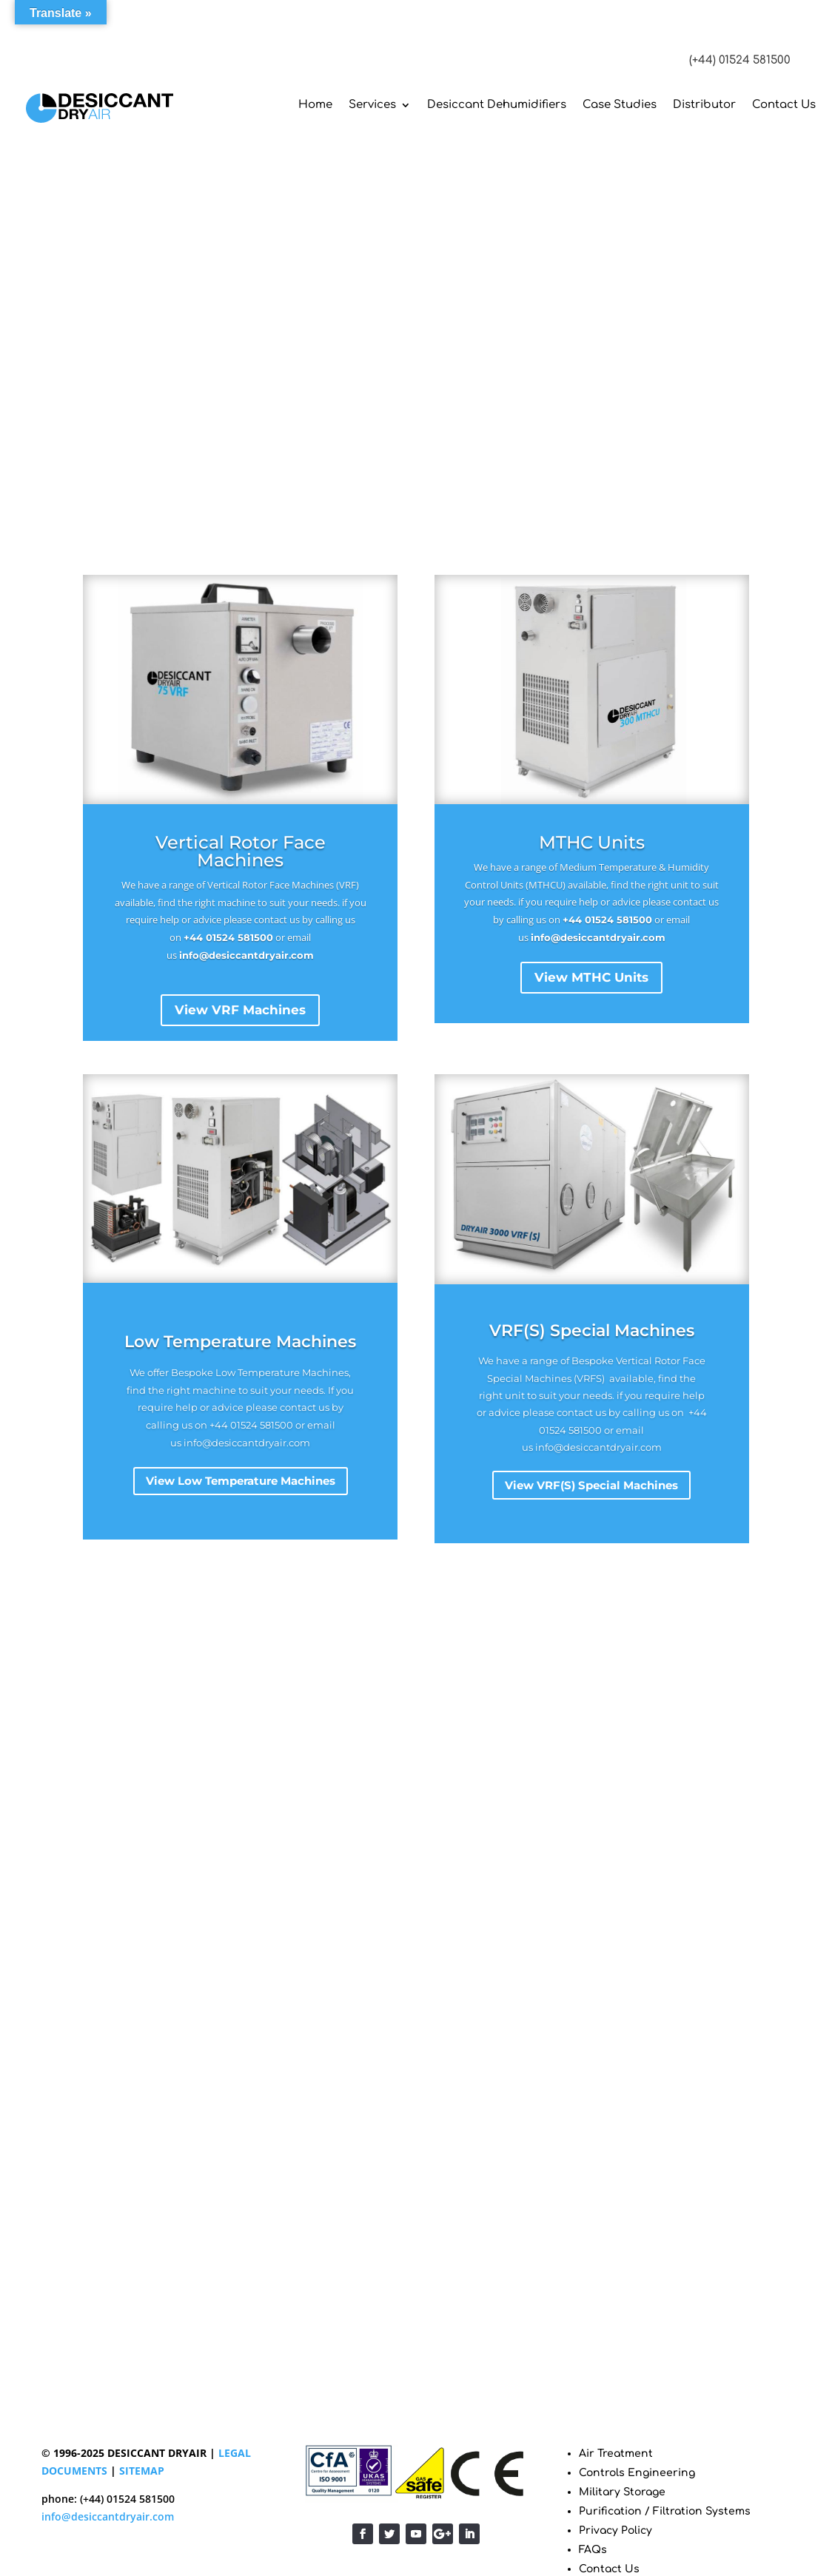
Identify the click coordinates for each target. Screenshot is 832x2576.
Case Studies (620, 104)
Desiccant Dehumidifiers (496, 104)
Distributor (704, 104)
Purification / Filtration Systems (665, 2511)
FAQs (593, 2549)
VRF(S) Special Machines (591, 1331)
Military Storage (622, 2492)
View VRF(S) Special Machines (591, 1486)
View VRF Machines (240, 1009)
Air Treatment (616, 2453)
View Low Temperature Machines (240, 1481)
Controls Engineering (637, 2472)
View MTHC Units (591, 977)
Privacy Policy (615, 2530)
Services (372, 104)
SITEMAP (141, 2471)
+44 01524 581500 (228, 937)
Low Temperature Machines (240, 1342)
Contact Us (784, 104)
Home (315, 104)
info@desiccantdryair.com (246, 955)
